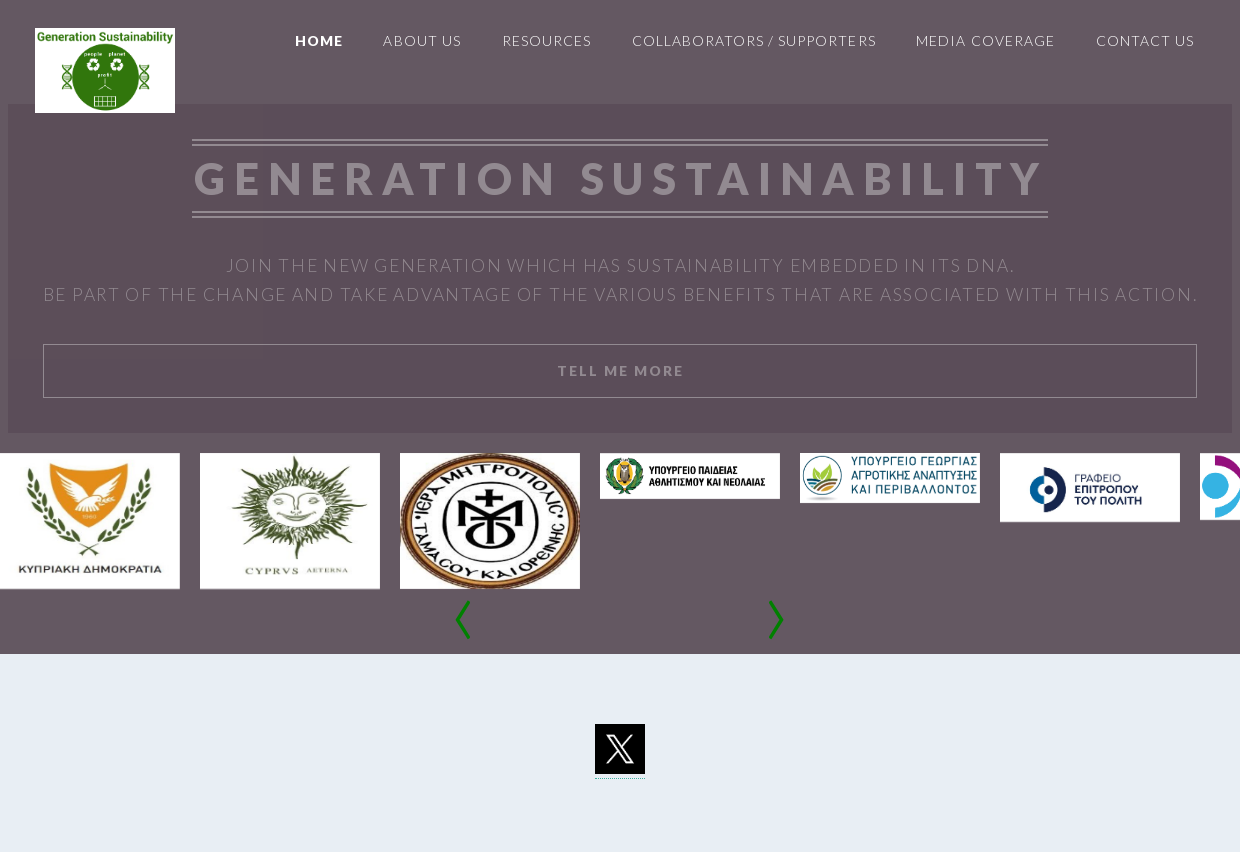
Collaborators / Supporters (754, 40)
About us (421, 40)
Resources (546, 40)
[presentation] (464, 624)
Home (319, 40)
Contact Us (1145, 40)
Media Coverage (985, 40)
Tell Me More (620, 370)
